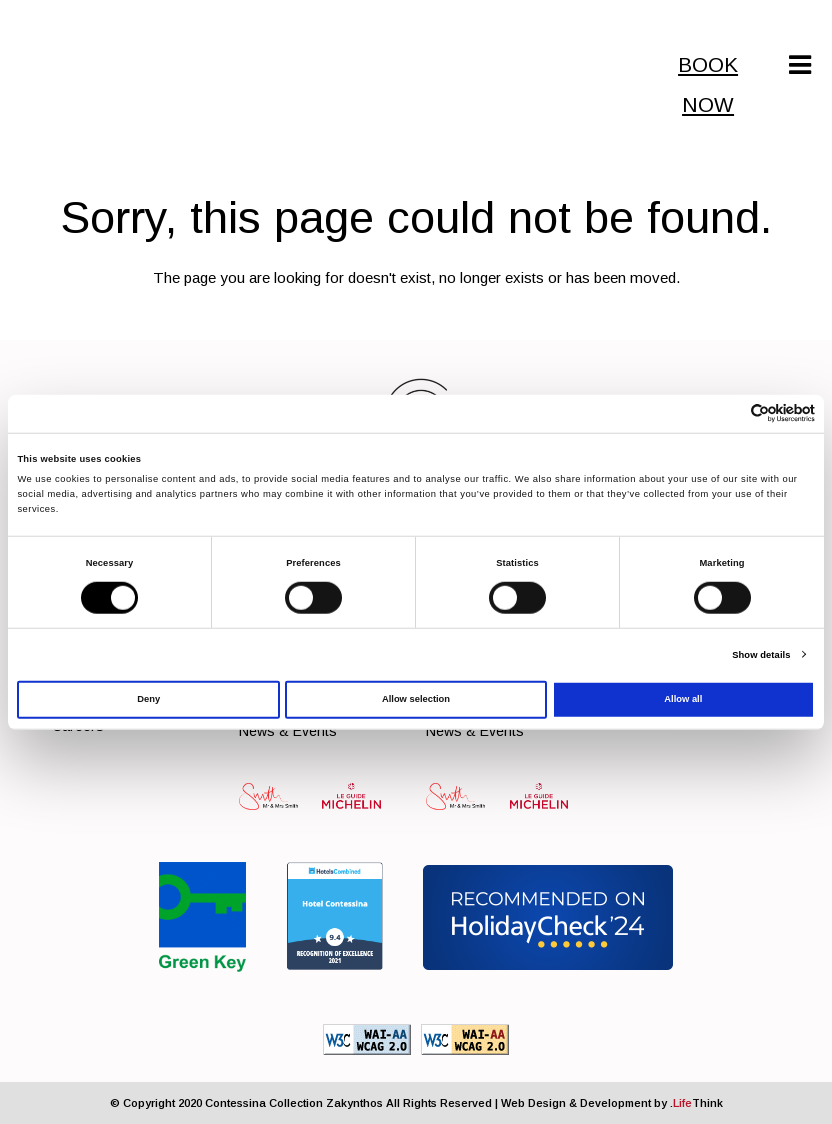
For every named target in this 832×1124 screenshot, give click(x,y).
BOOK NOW (708, 69)
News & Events (288, 731)
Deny (148, 699)
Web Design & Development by (612, 1103)
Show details (761, 655)
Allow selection (416, 699)
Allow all (683, 699)
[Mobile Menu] (800, 65)
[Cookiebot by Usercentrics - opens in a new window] (727, 413)
